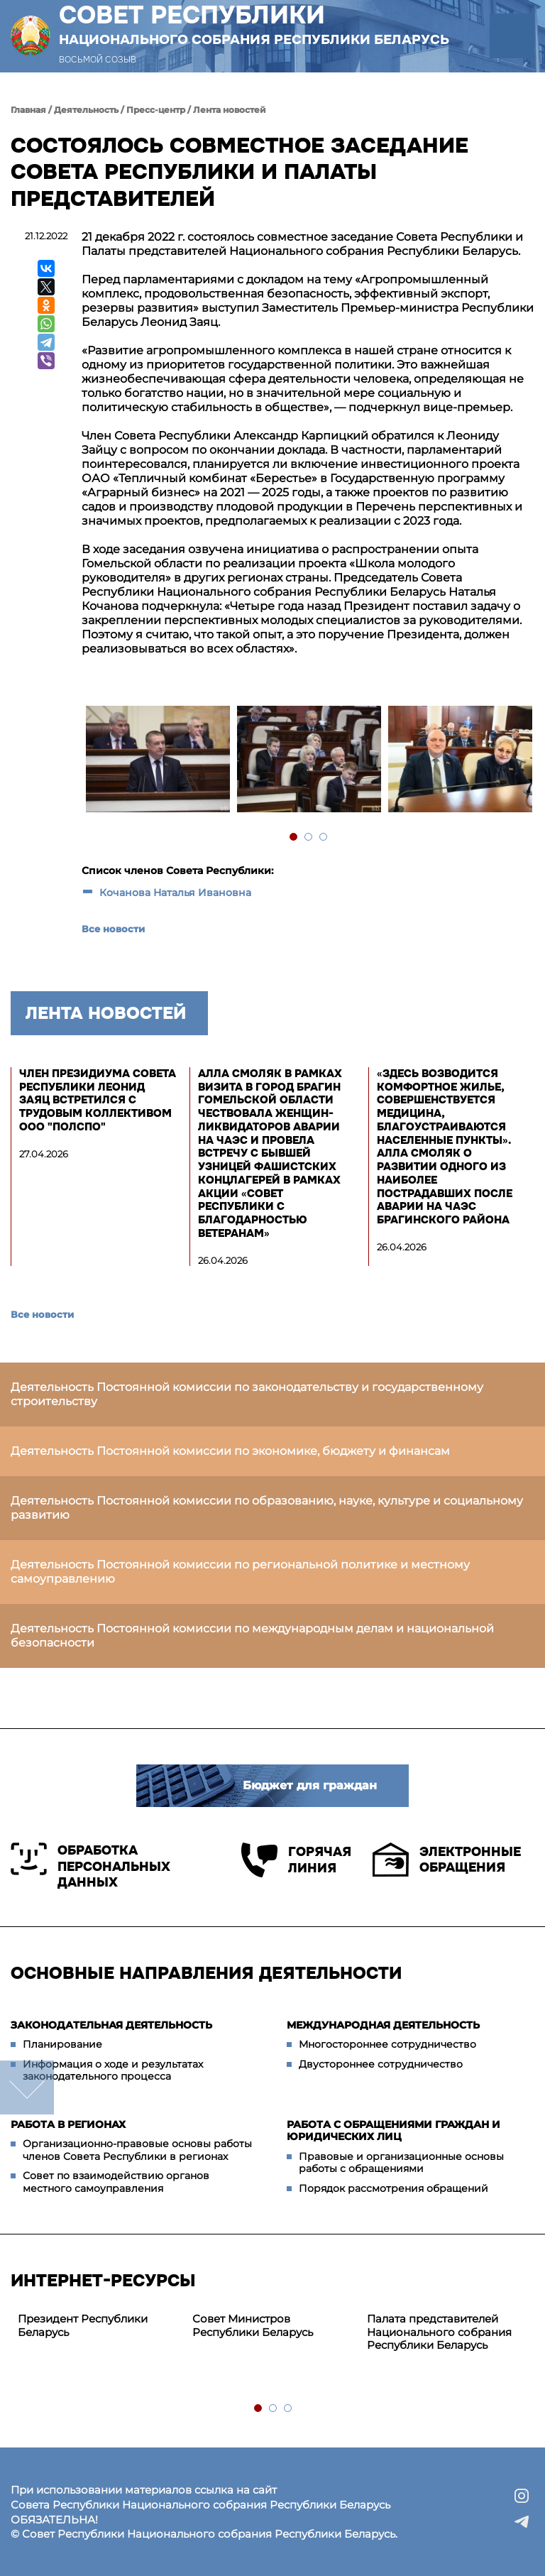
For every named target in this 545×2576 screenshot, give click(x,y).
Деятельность (86, 109)
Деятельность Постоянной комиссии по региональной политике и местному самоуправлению (240, 1572)
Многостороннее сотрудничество (387, 2044)
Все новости (113, 928)
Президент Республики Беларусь (83, 2325)
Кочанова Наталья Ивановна (175, 892)
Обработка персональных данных (90, 1866)
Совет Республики (254, 24)
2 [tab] (309, 837)
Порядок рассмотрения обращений (393, 2188)
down (27, 2087)
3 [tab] (324, 837)
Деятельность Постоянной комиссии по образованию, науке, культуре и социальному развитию (267, 1508)
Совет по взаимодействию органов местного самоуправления (116, 2182)
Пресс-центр (155, 109)
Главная (28, 109)
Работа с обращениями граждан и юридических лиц (393, 2131)
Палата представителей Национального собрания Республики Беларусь (439, 2332)
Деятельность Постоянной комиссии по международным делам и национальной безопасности (252, 1635)
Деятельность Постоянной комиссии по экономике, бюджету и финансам (230, 1451)
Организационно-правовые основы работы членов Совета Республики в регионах (137, 2150)
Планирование (62, 2044)
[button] (512, 35)
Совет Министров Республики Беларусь (252, 2325)
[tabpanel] (157, 761)
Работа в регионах (68, 2124)
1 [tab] (294, 837)
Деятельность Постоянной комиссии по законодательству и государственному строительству (247, 1394)
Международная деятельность (383, 2025)
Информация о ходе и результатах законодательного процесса (113, 2070)
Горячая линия (296, 1860)
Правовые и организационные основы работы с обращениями (401, 2163)
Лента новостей (229, 109)
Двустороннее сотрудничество (381, 2064)
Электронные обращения (447, 1860)
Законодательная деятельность (111, 2025)
